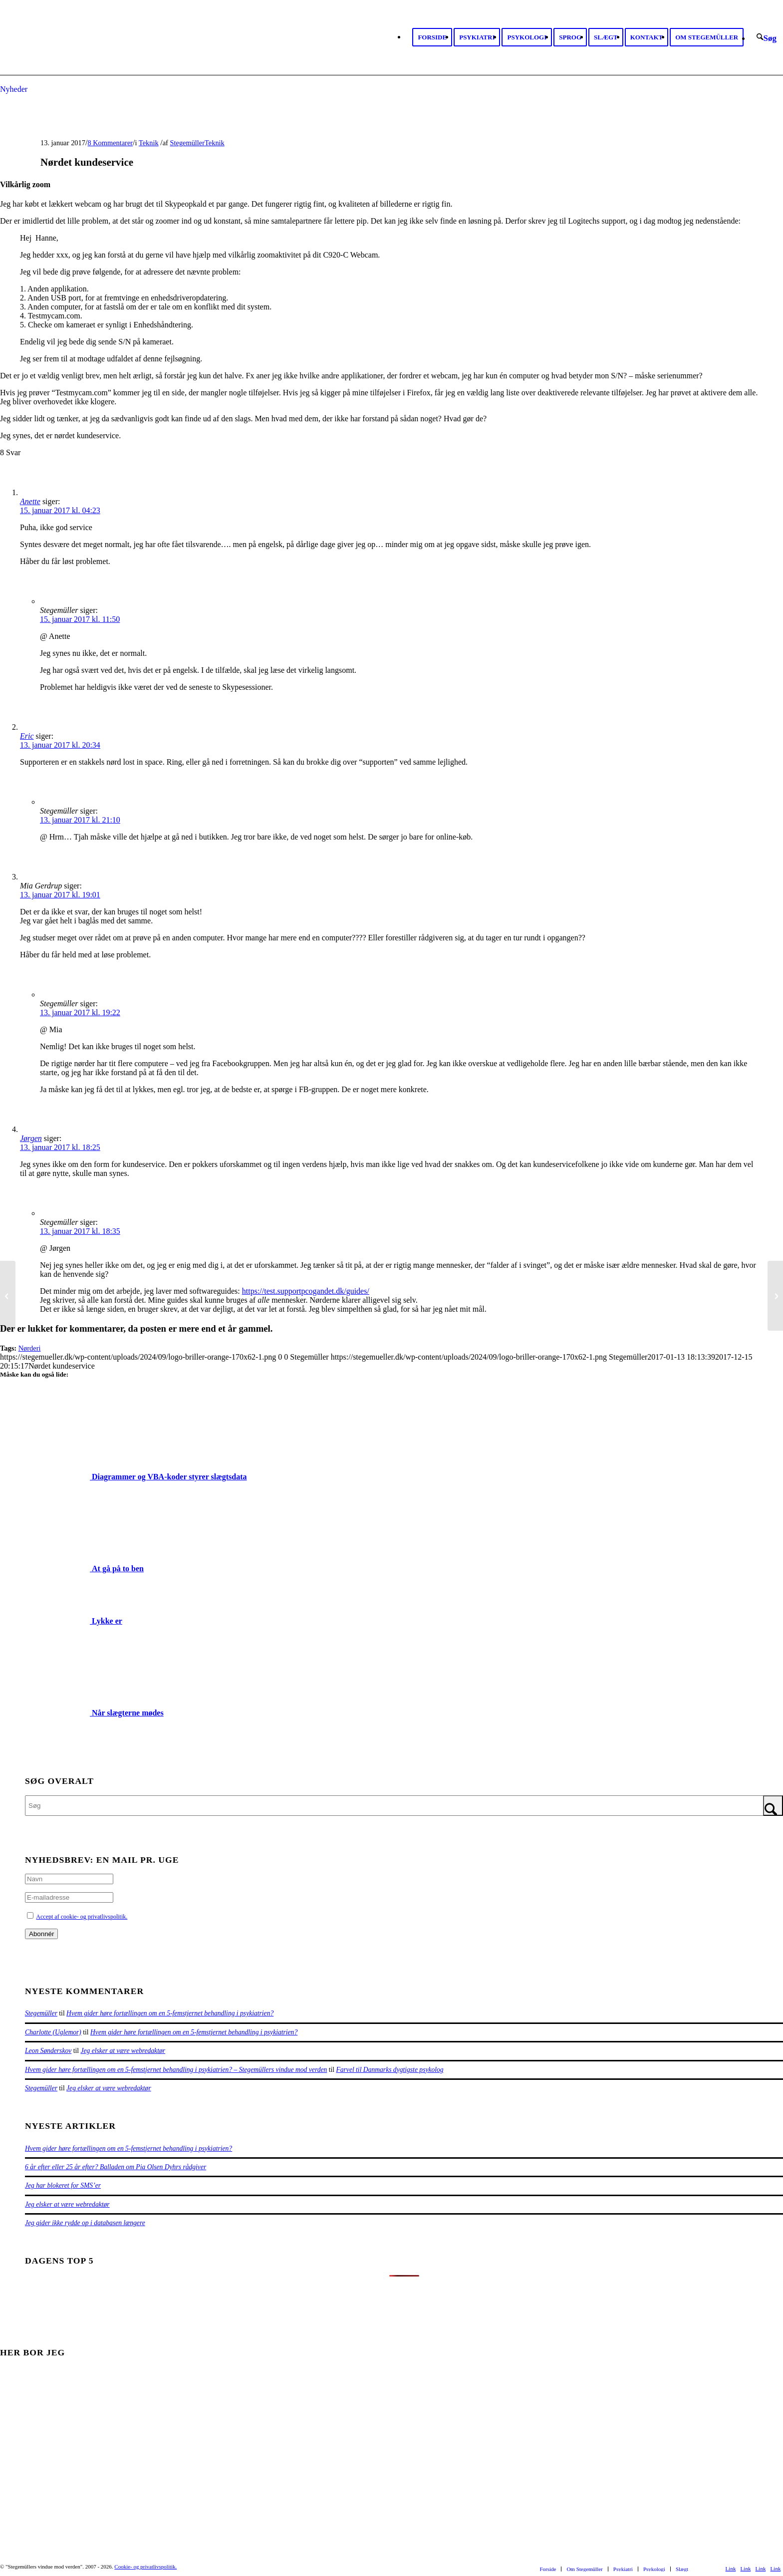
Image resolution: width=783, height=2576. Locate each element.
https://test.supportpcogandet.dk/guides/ (305, 1291)
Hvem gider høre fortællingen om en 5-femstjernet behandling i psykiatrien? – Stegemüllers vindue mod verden (176, 2069)
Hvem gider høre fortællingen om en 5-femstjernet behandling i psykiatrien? (169, 2013)
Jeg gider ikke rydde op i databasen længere (85, 2223)
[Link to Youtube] (745, 2568)
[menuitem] (432, 37)
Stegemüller (187, 143)
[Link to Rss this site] (760, 2568)
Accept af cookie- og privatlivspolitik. (81, 1916)
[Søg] (766, 38)
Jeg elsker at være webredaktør (122, 2050)
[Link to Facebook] (730, 2568)
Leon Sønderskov (48, 2050)
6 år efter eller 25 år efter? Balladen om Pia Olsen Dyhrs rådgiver (115, 2167)
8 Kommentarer (110, 143)
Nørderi (29, 1348)
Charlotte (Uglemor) (53, 2032)
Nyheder (13, 89)
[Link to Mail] (775, 2568)
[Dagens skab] (7, 1296)
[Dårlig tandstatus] (775, 1296)
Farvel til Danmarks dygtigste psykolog (389, 2069)
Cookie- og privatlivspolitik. (145, 2567)
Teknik (149, 143)
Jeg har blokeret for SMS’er (63, 2185)
